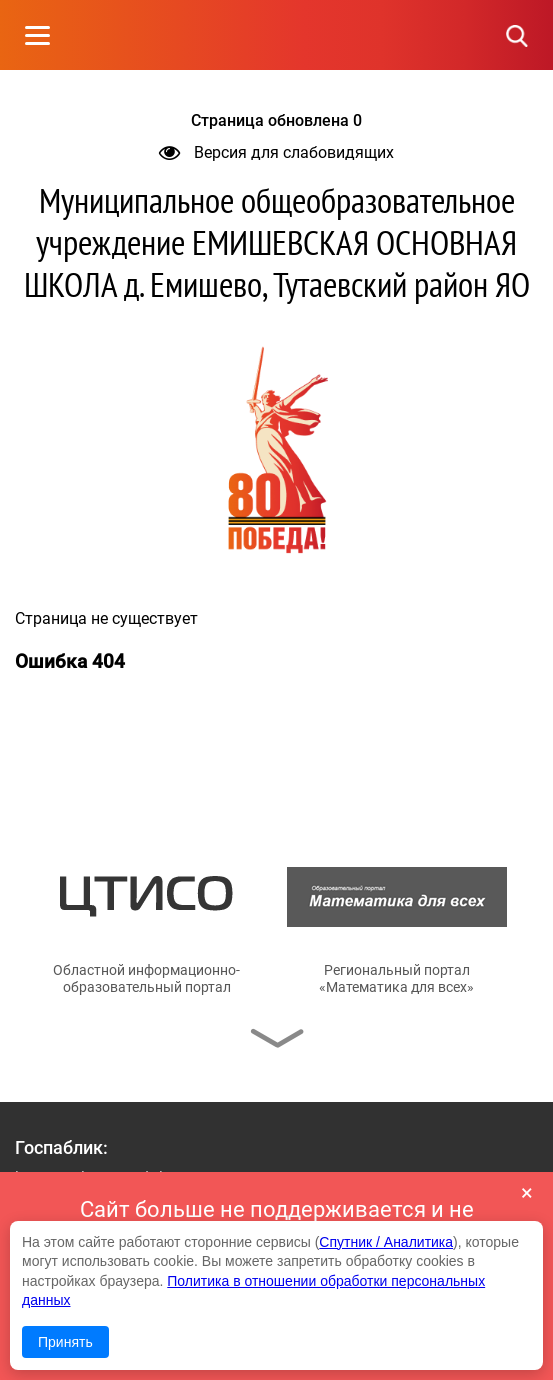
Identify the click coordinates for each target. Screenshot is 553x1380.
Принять (65, 1342)
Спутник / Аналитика (386, 1242)
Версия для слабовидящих (276, 152)
